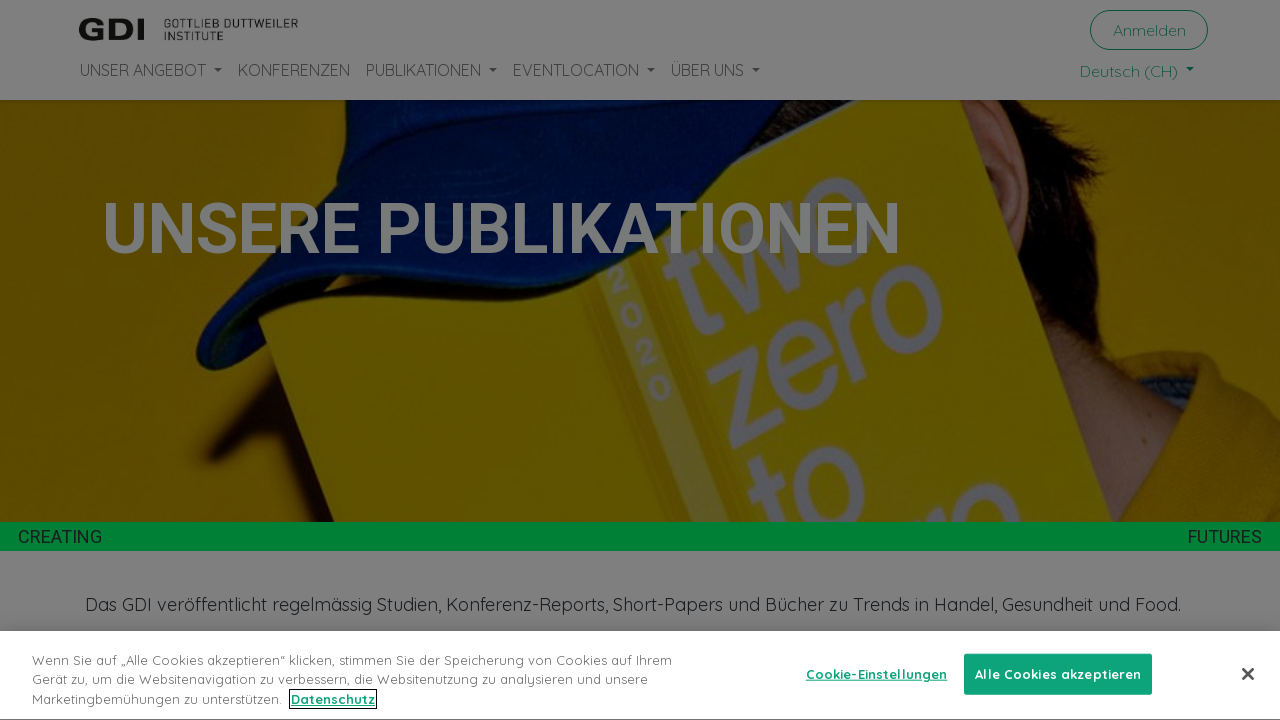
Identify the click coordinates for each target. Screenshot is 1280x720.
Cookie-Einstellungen (877, 688)
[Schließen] (1248, 688)
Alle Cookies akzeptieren (1058, 688)
